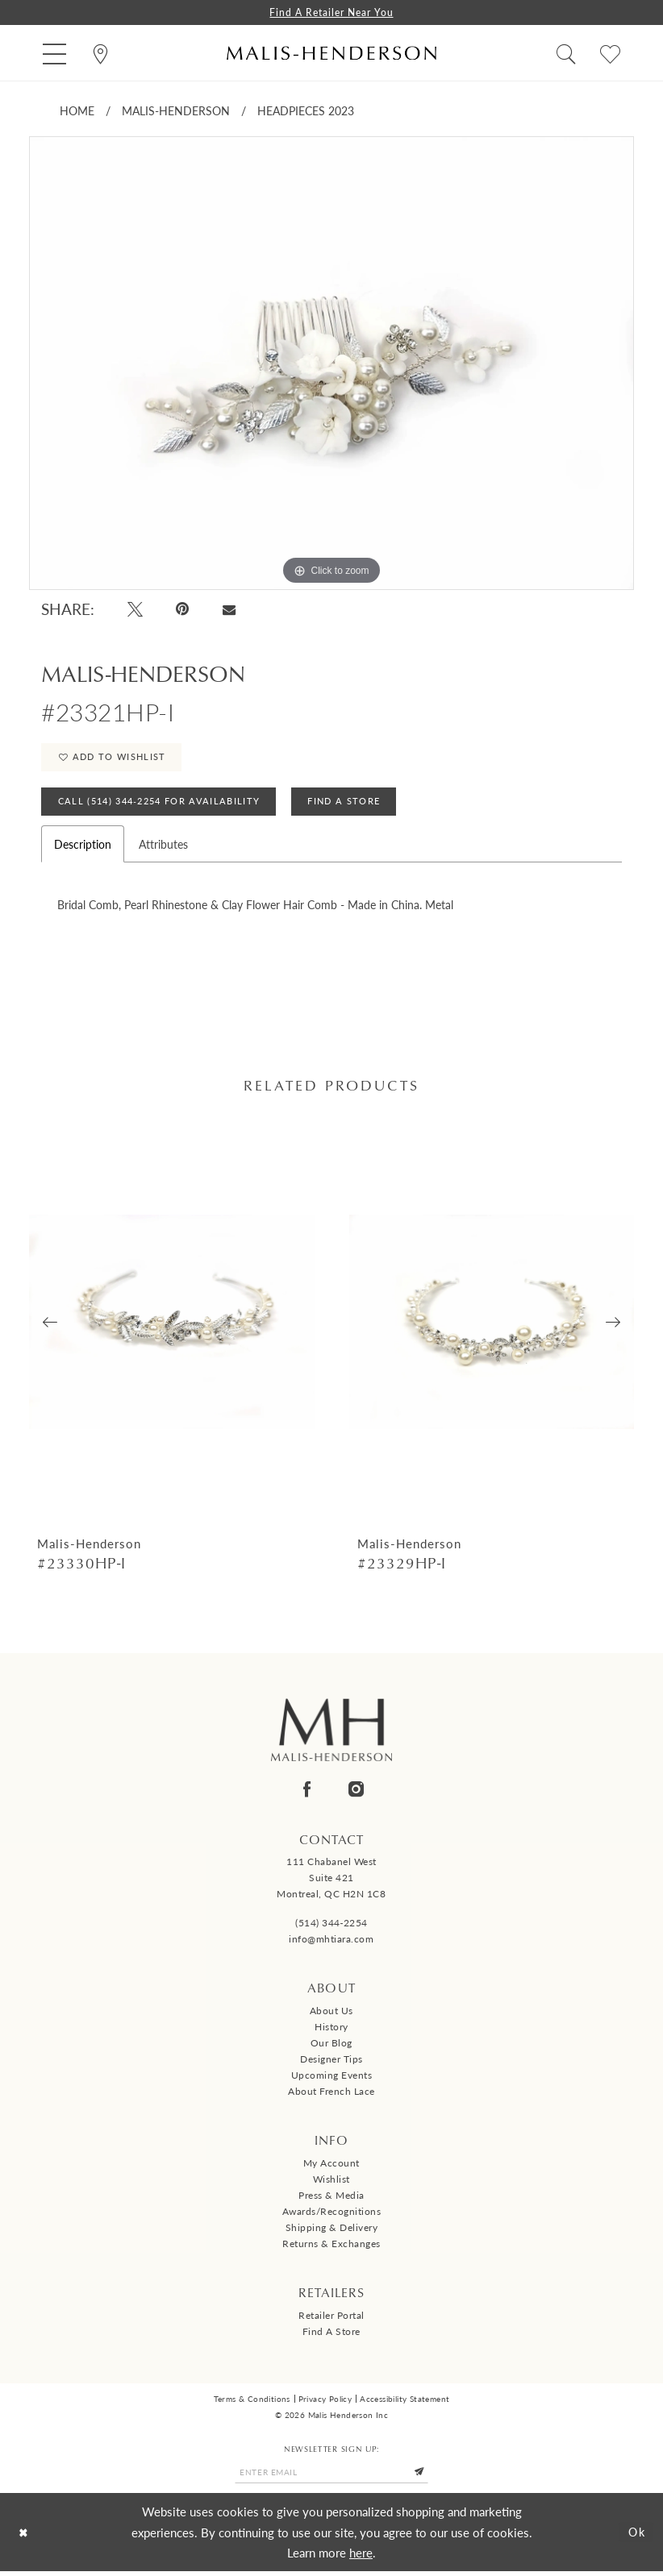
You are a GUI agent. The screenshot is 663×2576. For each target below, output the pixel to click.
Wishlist (331, 2183)
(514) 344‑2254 (331, 1927)
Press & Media (331, 2199)
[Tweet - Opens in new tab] (135, 609)
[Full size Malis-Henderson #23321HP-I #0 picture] (331, 364)
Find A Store (349, 805)
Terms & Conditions (252, 2402)
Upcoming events (332, 2080)
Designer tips (331, 2064)
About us (331, 2015)
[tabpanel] (331, 364)
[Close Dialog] (25, 2537)
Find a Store (331, 2335)
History (331, 2031)
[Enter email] (331, 2477)
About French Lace (331, 2096)
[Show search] (566, 53)
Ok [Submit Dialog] (635, 2536)
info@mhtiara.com (331, 1944)
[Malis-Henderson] (331, 53)
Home (77, 111)
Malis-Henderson (176, 111)
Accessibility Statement (404, 2402)
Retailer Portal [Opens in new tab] (331, 2319)
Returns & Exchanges (331, 2247)
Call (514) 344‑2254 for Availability (160, 805)
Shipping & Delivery (332, 2231)
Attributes (163, 848)
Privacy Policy (325, 2402)
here (361, 2557)
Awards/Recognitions (332, 2215)
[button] (54, 53)
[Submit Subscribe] (423, 2477)
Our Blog (331, 2048)
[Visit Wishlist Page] (610, 53)
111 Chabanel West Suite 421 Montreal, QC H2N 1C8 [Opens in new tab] (331, 1882)
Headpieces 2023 (305, 111)
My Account (331, 2167)
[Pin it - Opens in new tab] (183, 609)
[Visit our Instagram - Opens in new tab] (356, 1793)
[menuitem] (54, 53)
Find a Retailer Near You (331, 12)
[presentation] (172, 1325)
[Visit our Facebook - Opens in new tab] (306, 1793)
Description (82, 848)
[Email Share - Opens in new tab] (229, 609)
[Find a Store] (100, 53)
